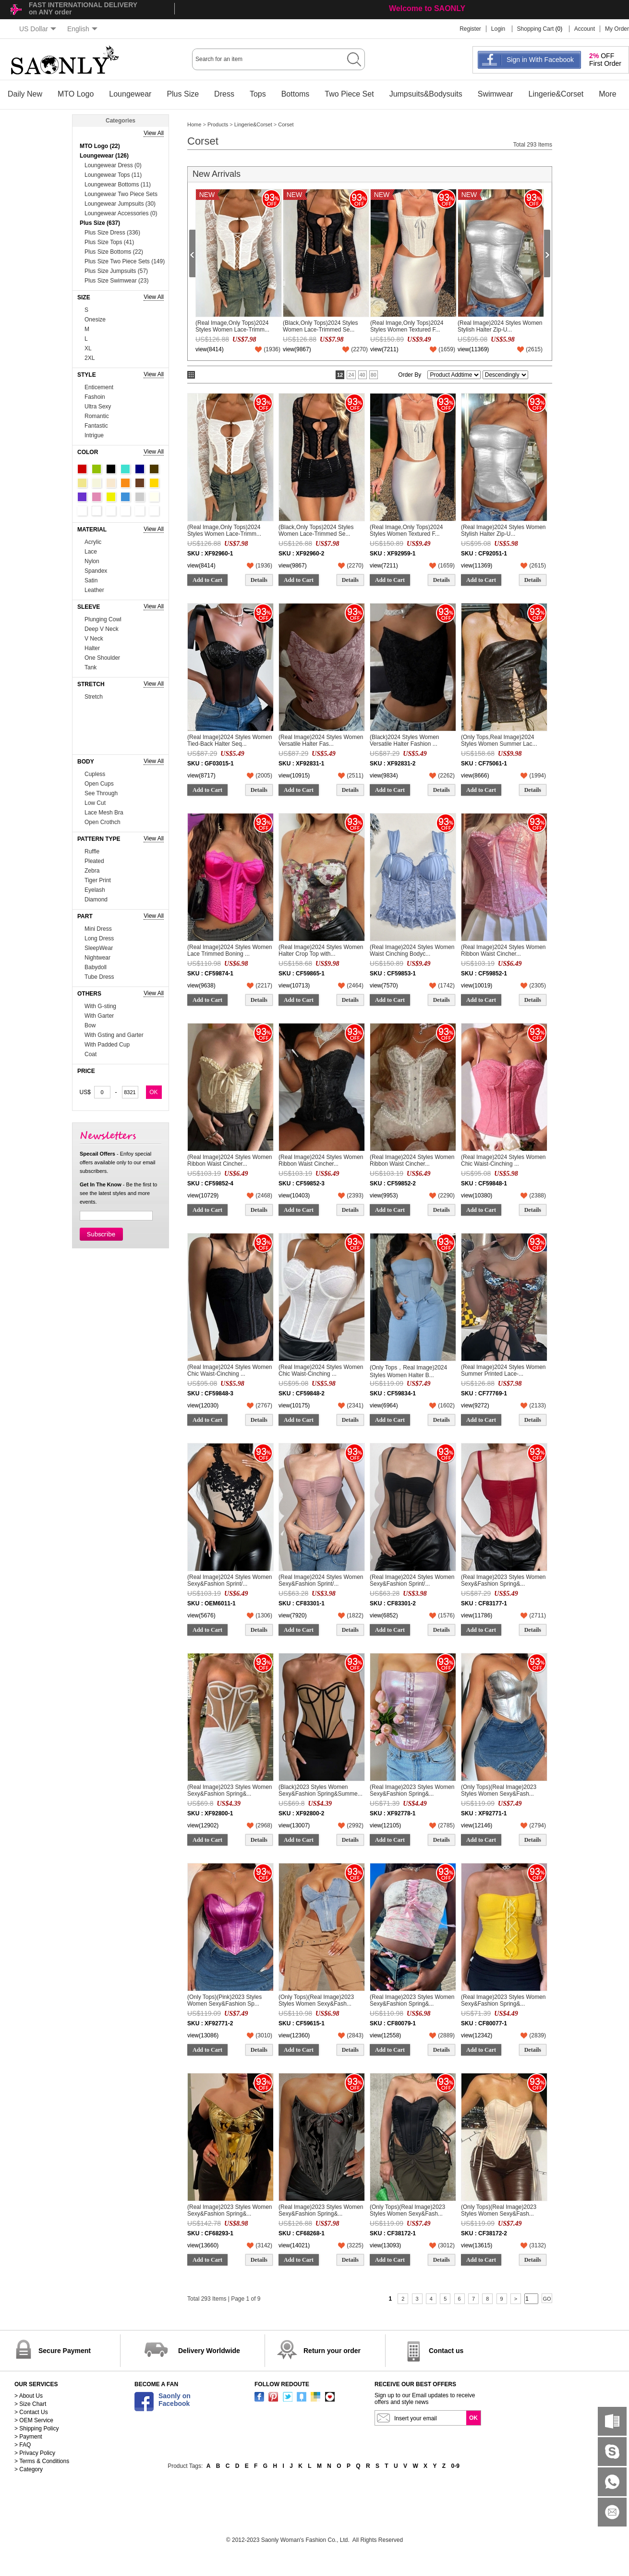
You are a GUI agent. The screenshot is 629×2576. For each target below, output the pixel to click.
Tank (91, 667)
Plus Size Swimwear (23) (116, 280)
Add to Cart (207, 580)
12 (340, 375)
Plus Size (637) (100, 223)
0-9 (455, 2466)
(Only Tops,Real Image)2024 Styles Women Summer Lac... (499, 740)
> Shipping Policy (36, 2428)
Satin (91, 580)
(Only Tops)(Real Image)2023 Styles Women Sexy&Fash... (498, 1790)
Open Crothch (103, 822)
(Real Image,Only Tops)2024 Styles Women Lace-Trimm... (232, 326)
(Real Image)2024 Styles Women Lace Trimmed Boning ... (229, 950)
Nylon (92, 561)
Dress (224, 94)
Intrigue (94, 435)
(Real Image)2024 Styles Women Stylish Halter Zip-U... (500, 326)
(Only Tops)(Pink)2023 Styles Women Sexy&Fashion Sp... (224, 2000)
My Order (617, 28)
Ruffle (92, 851)
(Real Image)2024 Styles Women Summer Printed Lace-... (503, 1370)
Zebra (92, 870)
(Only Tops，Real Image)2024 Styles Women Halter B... (408, 1371)
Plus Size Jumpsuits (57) (116, 271)
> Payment (28, 2436)
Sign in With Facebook (540, 59)
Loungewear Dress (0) (113, 165)
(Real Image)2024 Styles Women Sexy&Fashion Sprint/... (229, 1580)
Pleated (94, 861)
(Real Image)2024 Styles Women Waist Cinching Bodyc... (412, 950)
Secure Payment (64, 2350)
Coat (91, 1054)
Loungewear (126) (104, 155)
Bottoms (295, 94)
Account (584, 28)
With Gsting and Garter (114, 1035)
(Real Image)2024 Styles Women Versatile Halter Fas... (320, 740)
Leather (94, 590)
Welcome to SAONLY (427, 8)
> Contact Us (31, 2412)
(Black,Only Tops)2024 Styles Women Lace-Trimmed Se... (320, 326)
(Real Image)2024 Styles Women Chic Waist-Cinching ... (503, 1160)
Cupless (95, 774)
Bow (90, 1025)
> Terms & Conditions (41, 2461)
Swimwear (495, 94)
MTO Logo (76, 94)
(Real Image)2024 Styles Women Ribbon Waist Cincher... (503, 950)
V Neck (94, 638)
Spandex (96, 570)
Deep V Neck (102, 629)
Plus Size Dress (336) (112, 232)
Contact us (446, 2350)
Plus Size (183, 94)
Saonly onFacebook (174, 2399)
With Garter (99, 1015)
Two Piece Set (349, 94)
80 (373, 375)
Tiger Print (98, 880)
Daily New (25, 94)
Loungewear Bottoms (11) (118, 184)
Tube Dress (99, 977)
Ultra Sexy (98, 406)
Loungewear (130, 94)
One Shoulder (102, 657)
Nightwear (97, 957)
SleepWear (99, 948)
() (272, 349)
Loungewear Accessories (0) (121, 213)
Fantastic (96, 425)
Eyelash (95, 890)
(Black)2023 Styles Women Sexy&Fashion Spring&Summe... (320, 1790)
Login (498, 28)
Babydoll (96, 967)
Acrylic (93, 542)
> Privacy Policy (34, 2453)
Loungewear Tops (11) (113, 175)
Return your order (332, 2350)
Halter (92, 648)
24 (351, 375)
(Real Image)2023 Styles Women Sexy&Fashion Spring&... (503, 1580)
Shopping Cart (535, 28)
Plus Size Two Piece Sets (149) (125, 261)
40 (362, 375)
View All (154, 133)
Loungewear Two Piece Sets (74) (121, 195)
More (607, 94)
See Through (101, 793)
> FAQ (22, 2444)
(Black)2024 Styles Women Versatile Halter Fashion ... (404, 740)
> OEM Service (33, 2420)
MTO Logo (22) (100, 146)
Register (470, 28)
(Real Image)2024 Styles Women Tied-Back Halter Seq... (229, 740)
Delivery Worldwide (209, 2350)
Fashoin (95, 397)
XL (88, 348)
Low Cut (95, 803)
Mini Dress (98, 928)
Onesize (95, 319)
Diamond (96, 899)
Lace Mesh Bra (104, 812)
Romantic (97, 416)
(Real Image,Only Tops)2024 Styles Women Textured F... (407, 326)
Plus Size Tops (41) (109, 242)
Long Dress (99, 938)
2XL (90, 358)
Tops (258, 94)
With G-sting (100, 1006)
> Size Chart (30, 2404)
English (82, 29)
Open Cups (99, 783)
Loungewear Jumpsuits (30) (120, 203)
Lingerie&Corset (556, 94)
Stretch (94, 696)
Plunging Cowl (103, 619)
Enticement (99, 387)
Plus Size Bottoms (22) (114, 251)
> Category (28, 2469)
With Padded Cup (107, 1044)
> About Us (28, 2395)
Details (259, 580)
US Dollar (37, 29)
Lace (91, 551)
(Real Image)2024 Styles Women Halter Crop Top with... (320, 950)
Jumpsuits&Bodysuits (425, 94)
